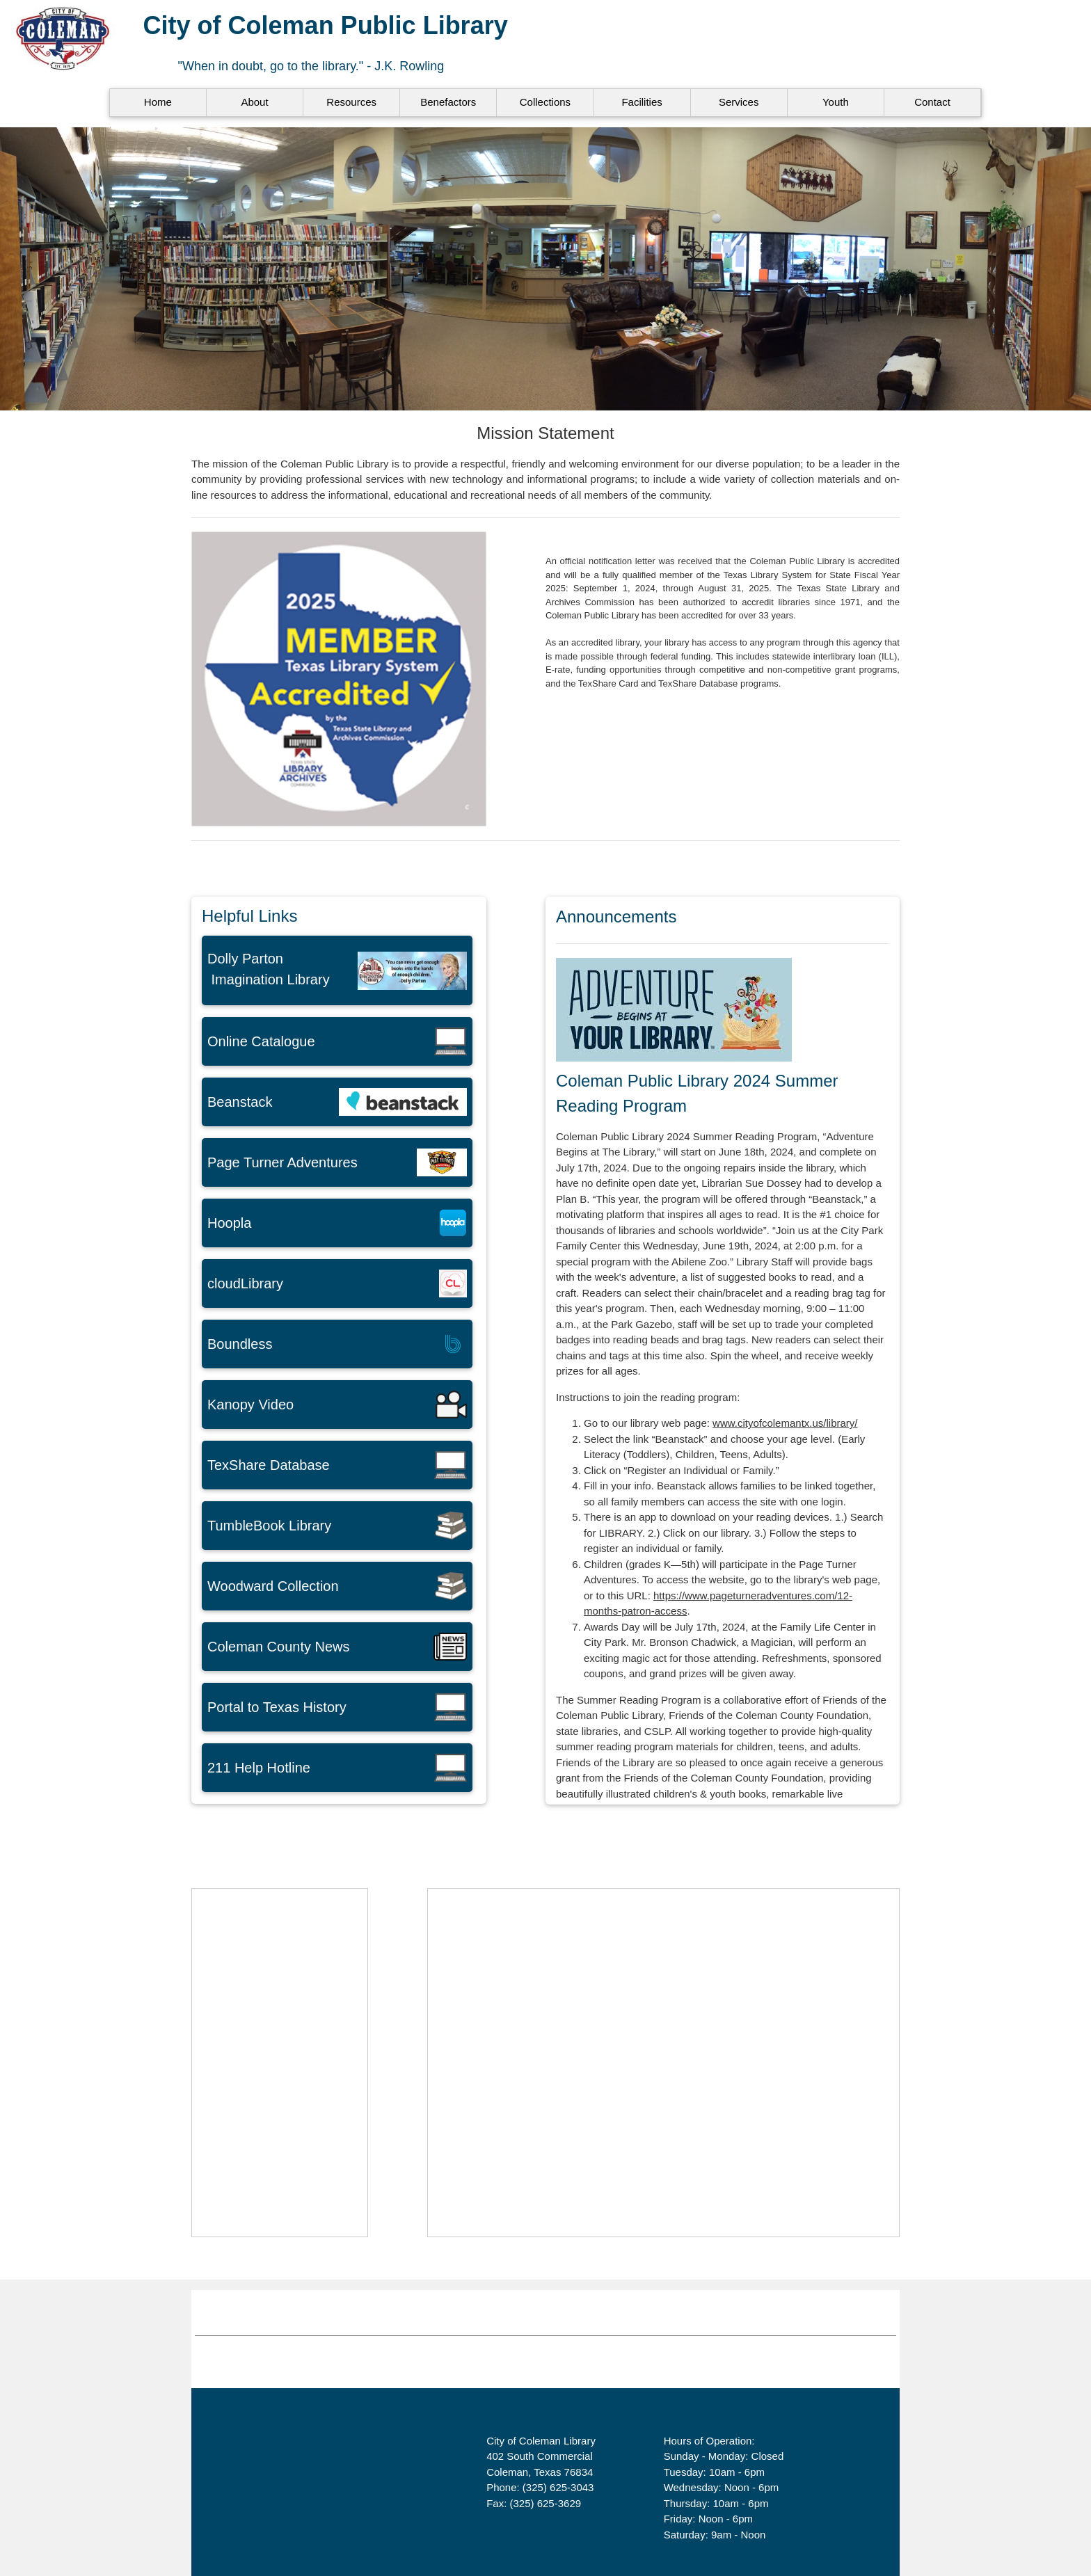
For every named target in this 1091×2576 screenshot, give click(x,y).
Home (158, 102)
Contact (932, 102)
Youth (835, 102)
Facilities (641, 102)
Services (739, 102)
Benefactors (448, 102)
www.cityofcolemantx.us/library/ (784, 1423)
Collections (545, 102)
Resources (351, 102)
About (254, 102)
